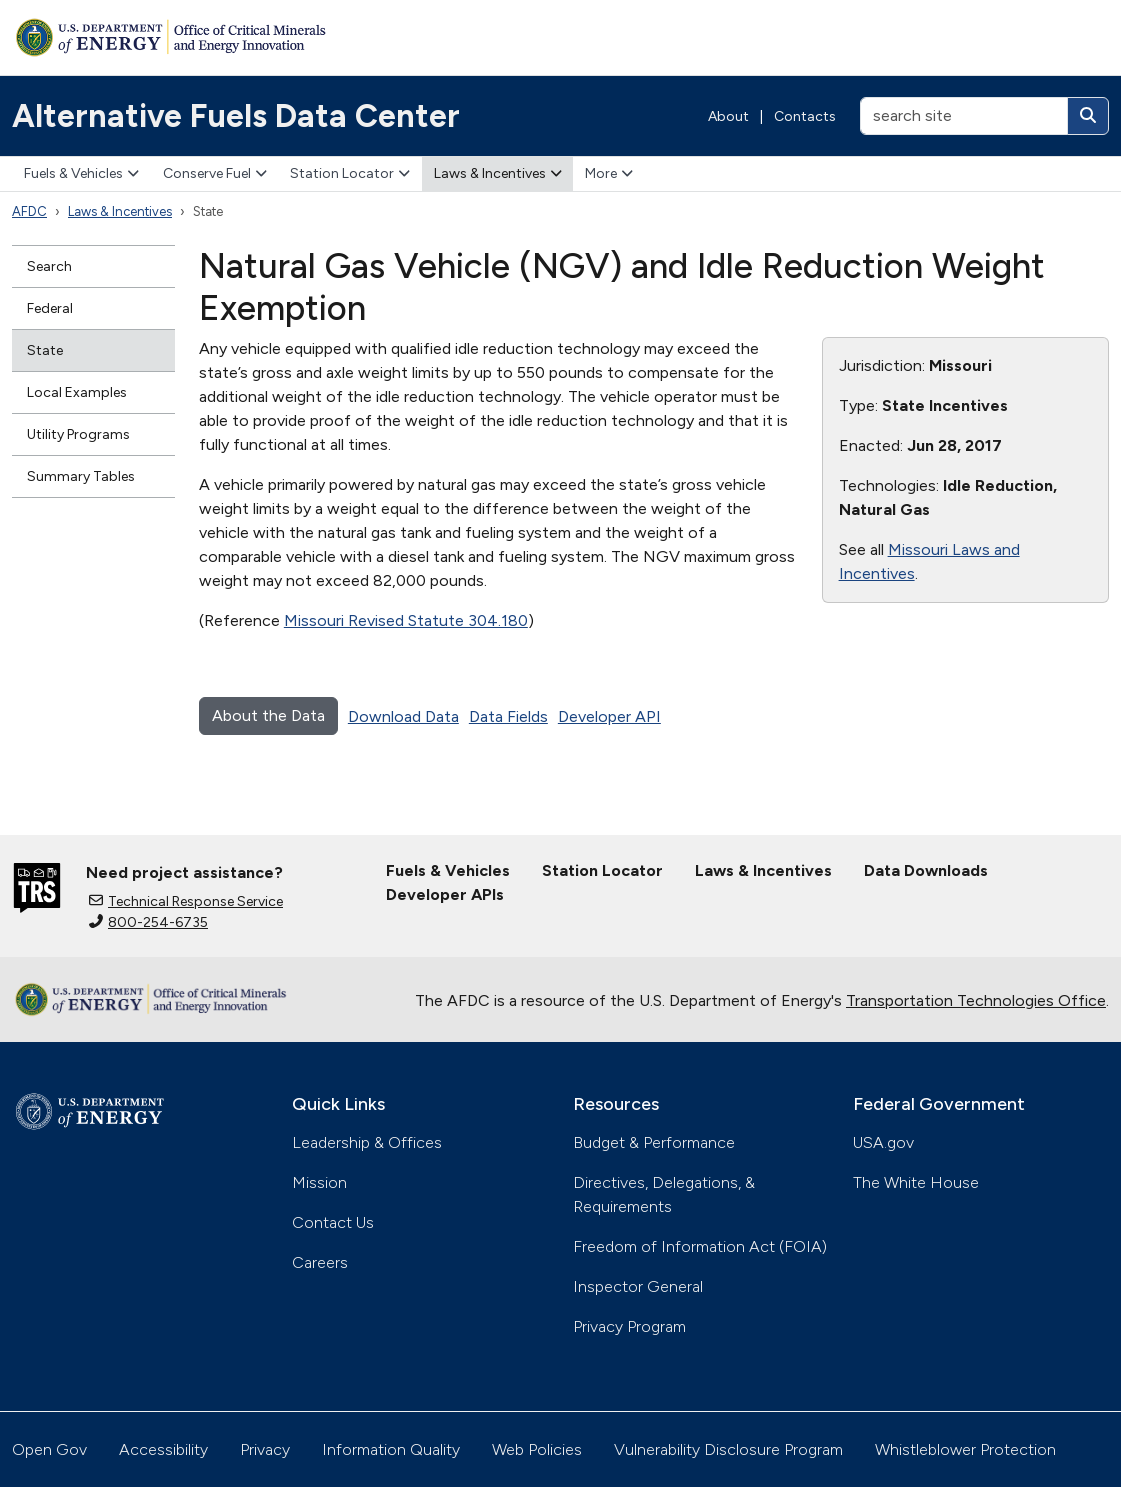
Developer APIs (445, 894)
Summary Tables (81, 476)
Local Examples (77, 392)
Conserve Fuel (215, 173)
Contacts (805, 116)
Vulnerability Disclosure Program (728, 1449)
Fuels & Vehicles (81, 173)
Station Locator (350, 173)
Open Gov (49, 1449)
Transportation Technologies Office (976, 1000)
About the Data (268, 715)
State (45, 350)
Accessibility (163, 1449)
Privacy (265, 1449)
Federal (50, 308)
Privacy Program (629, 1326)
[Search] (1088, 116)
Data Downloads (926, 870)
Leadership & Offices (367, 1142)
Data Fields (508, 716)
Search (49, 266)
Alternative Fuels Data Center (236, 116)
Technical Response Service (186, 901)
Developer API (609, 716)
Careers (320, 1262)
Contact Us (333, 1222)
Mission (319, 1182)
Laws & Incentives (498, 173)
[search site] (964, 116)
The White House (916, 1182)
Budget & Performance (654, 1142)
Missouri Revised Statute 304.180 (406, 620)
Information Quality (391, 1449)
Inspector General (638, 1286)
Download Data (403, 716)
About (728, 116)
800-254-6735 (148, 922)
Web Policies (537, 1449)
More (609, 173)
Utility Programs (78, 434)
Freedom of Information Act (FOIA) (700, 1246)
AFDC (29, 211)
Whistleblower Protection (965, 1449)
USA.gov (883, 1142)
